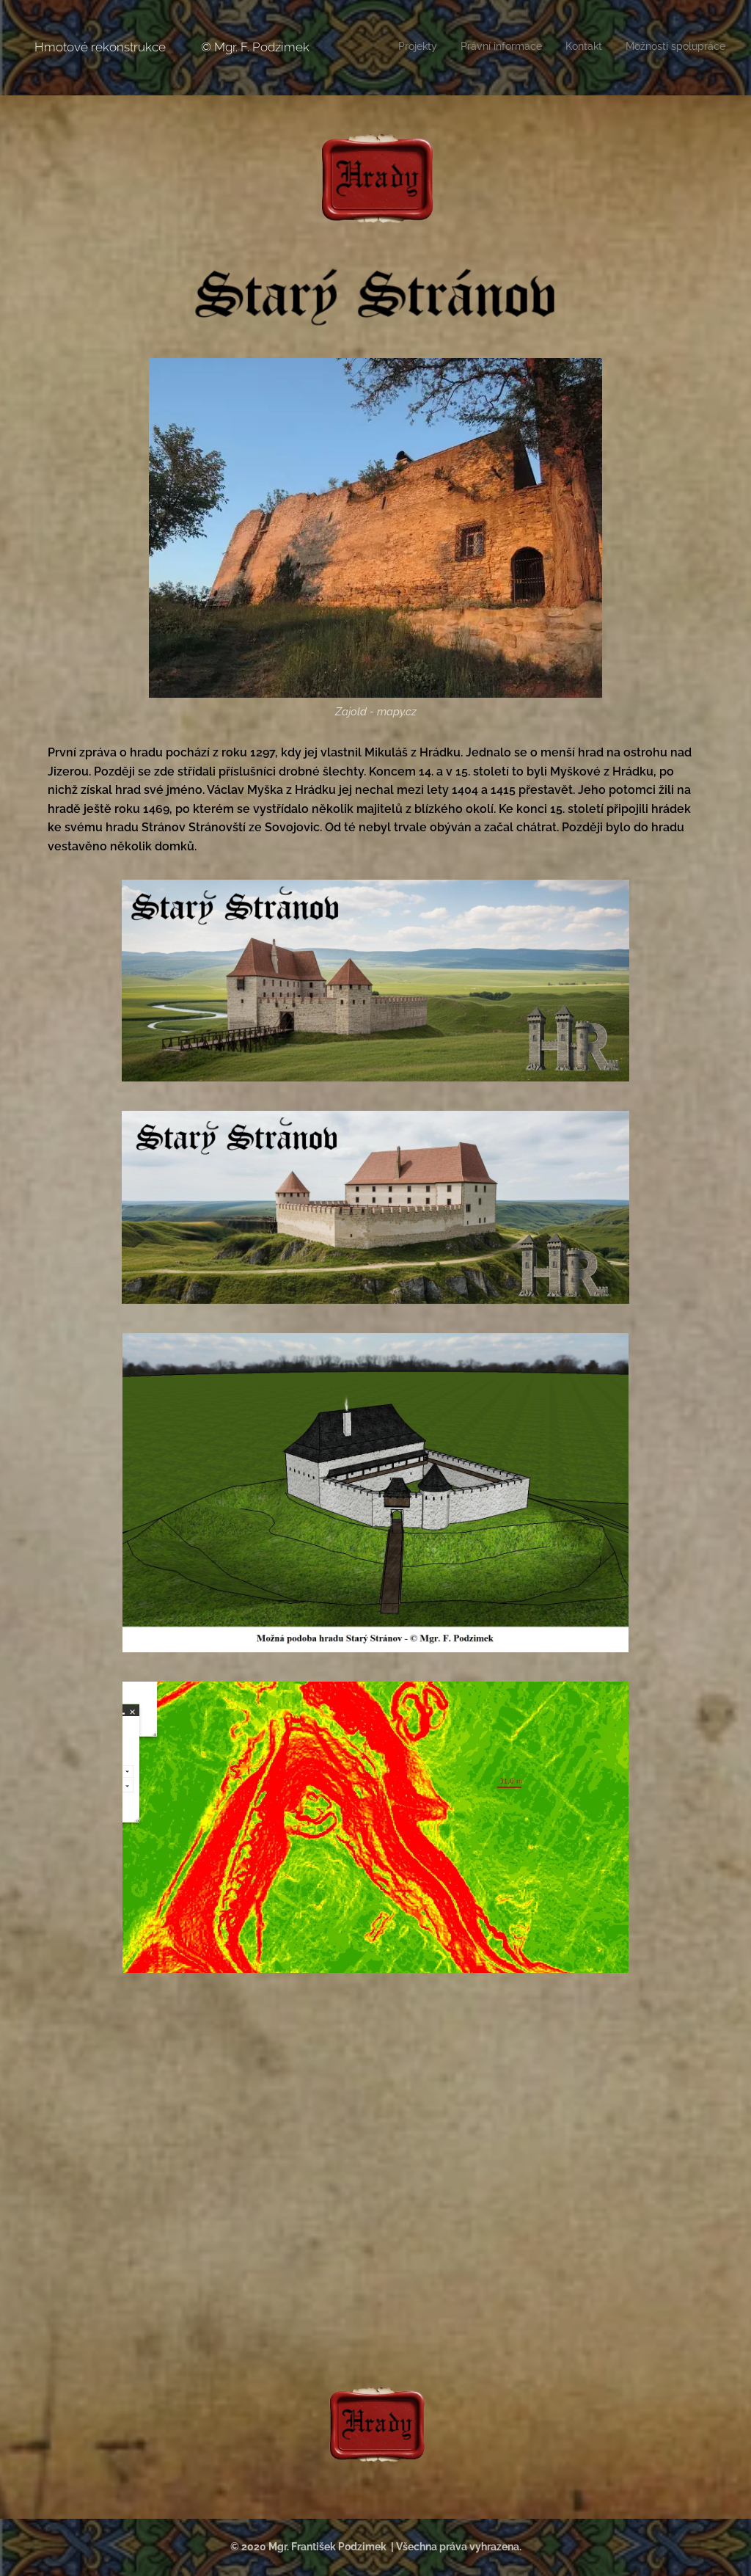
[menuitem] (659, 47)
